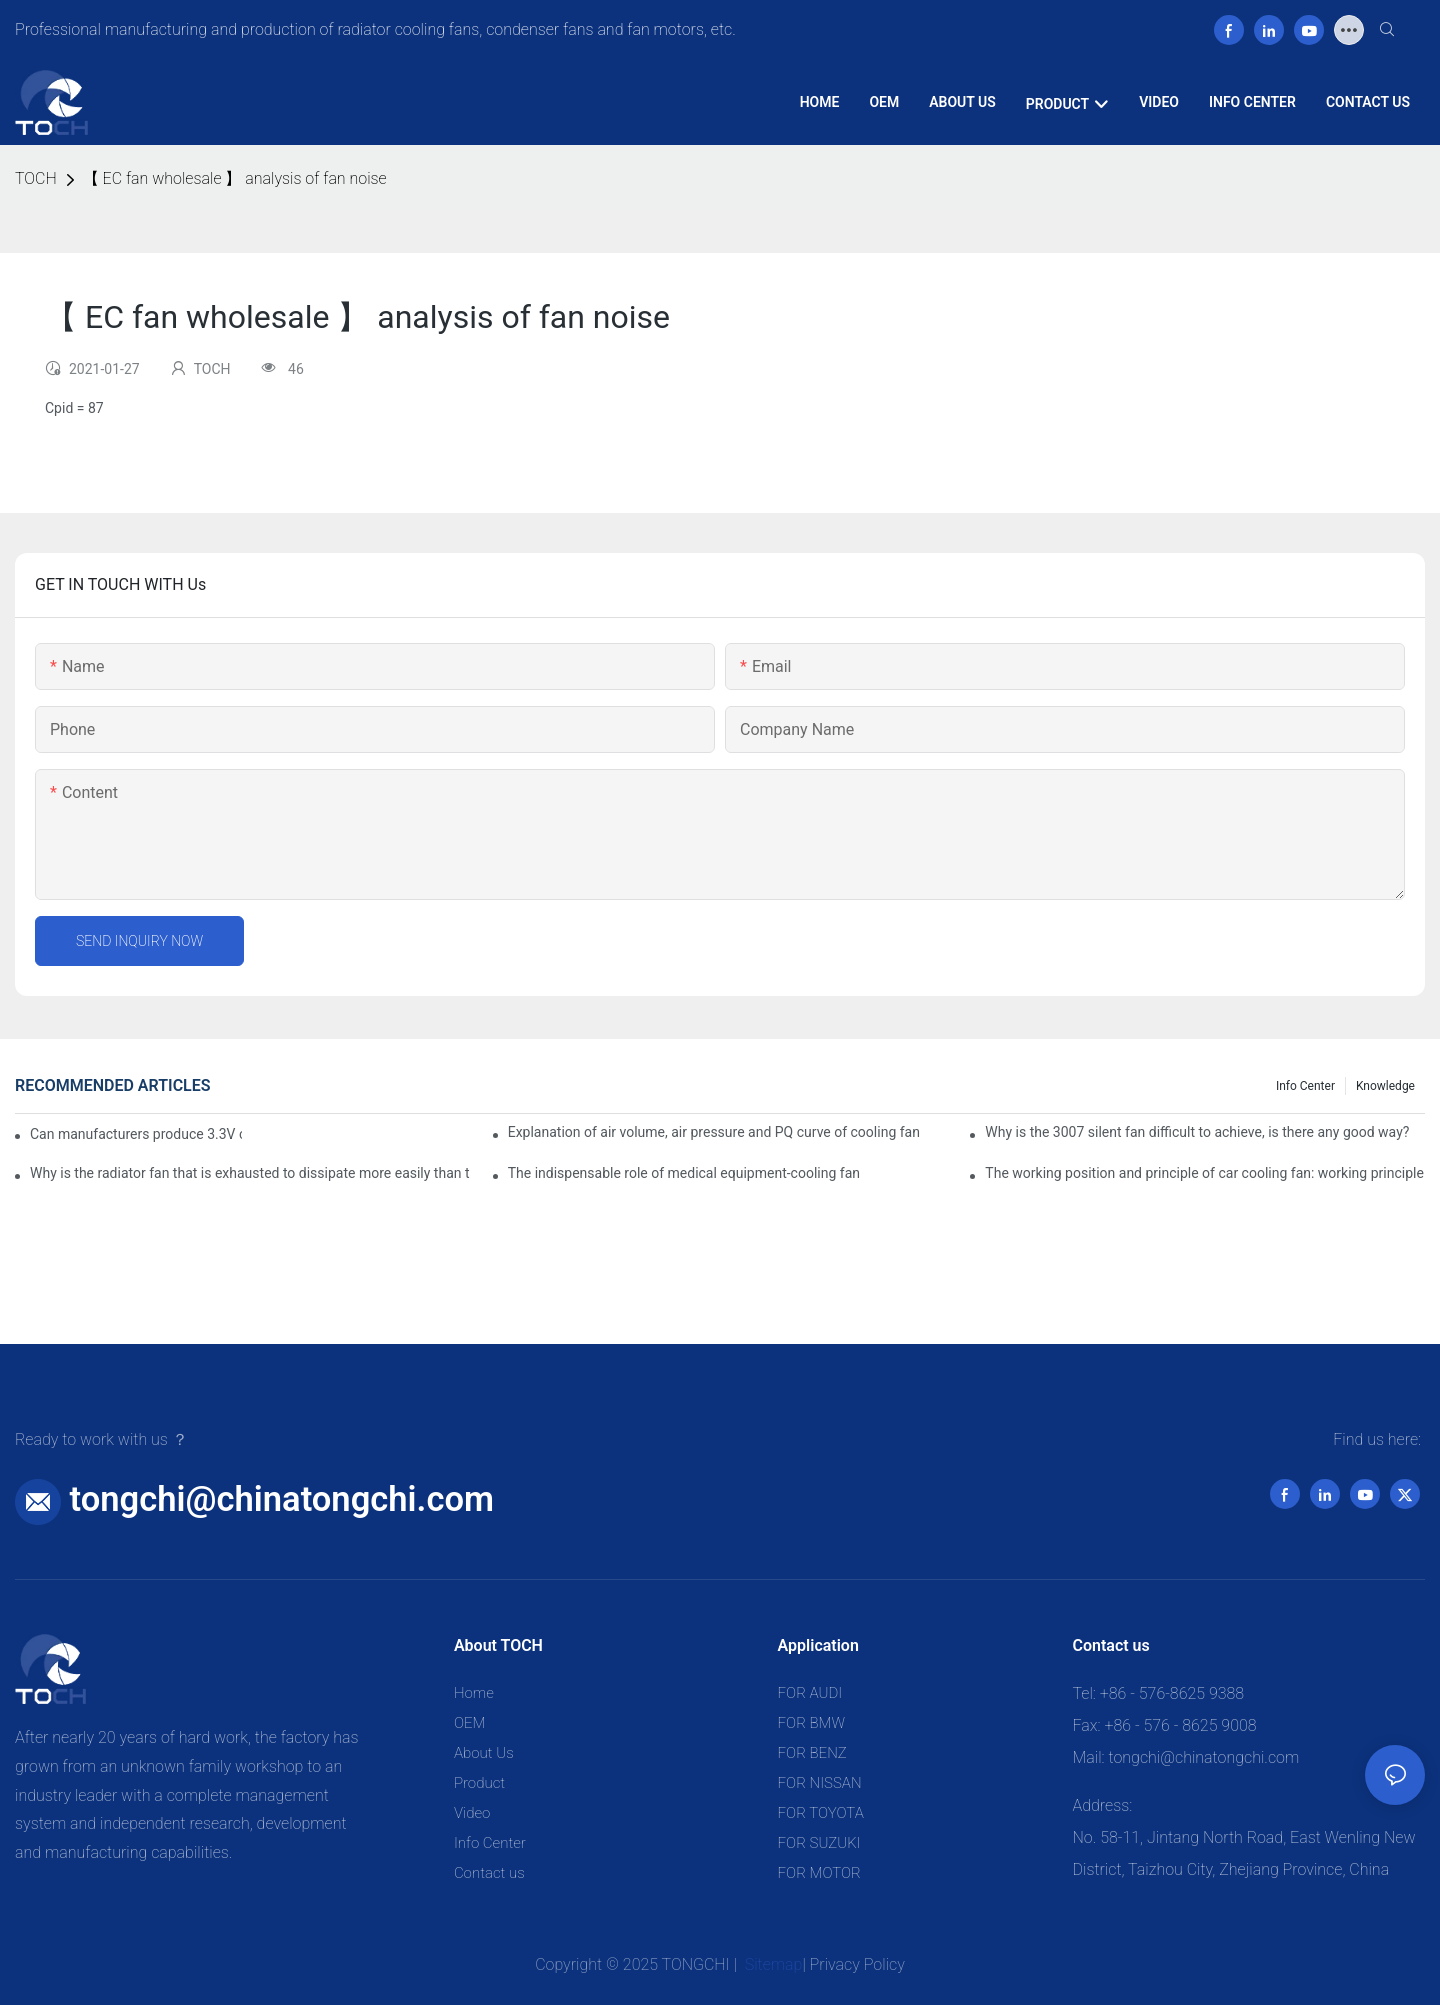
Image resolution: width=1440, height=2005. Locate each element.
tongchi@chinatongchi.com (282, 1499)
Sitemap (772, 1964)
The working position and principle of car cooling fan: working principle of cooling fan (1205, 1173)
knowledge (1385, 1086)
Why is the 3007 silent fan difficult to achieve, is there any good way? (1197, 1132)
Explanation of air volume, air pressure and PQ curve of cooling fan (714, 1132)
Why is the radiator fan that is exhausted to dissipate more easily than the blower (250, 1173)
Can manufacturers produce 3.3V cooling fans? (136, 1134)
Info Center (1305, 1086)
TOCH (36, 178)
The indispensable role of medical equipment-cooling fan (684, 1173)
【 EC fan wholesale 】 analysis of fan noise (235, 178)
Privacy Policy (857, 1964)
